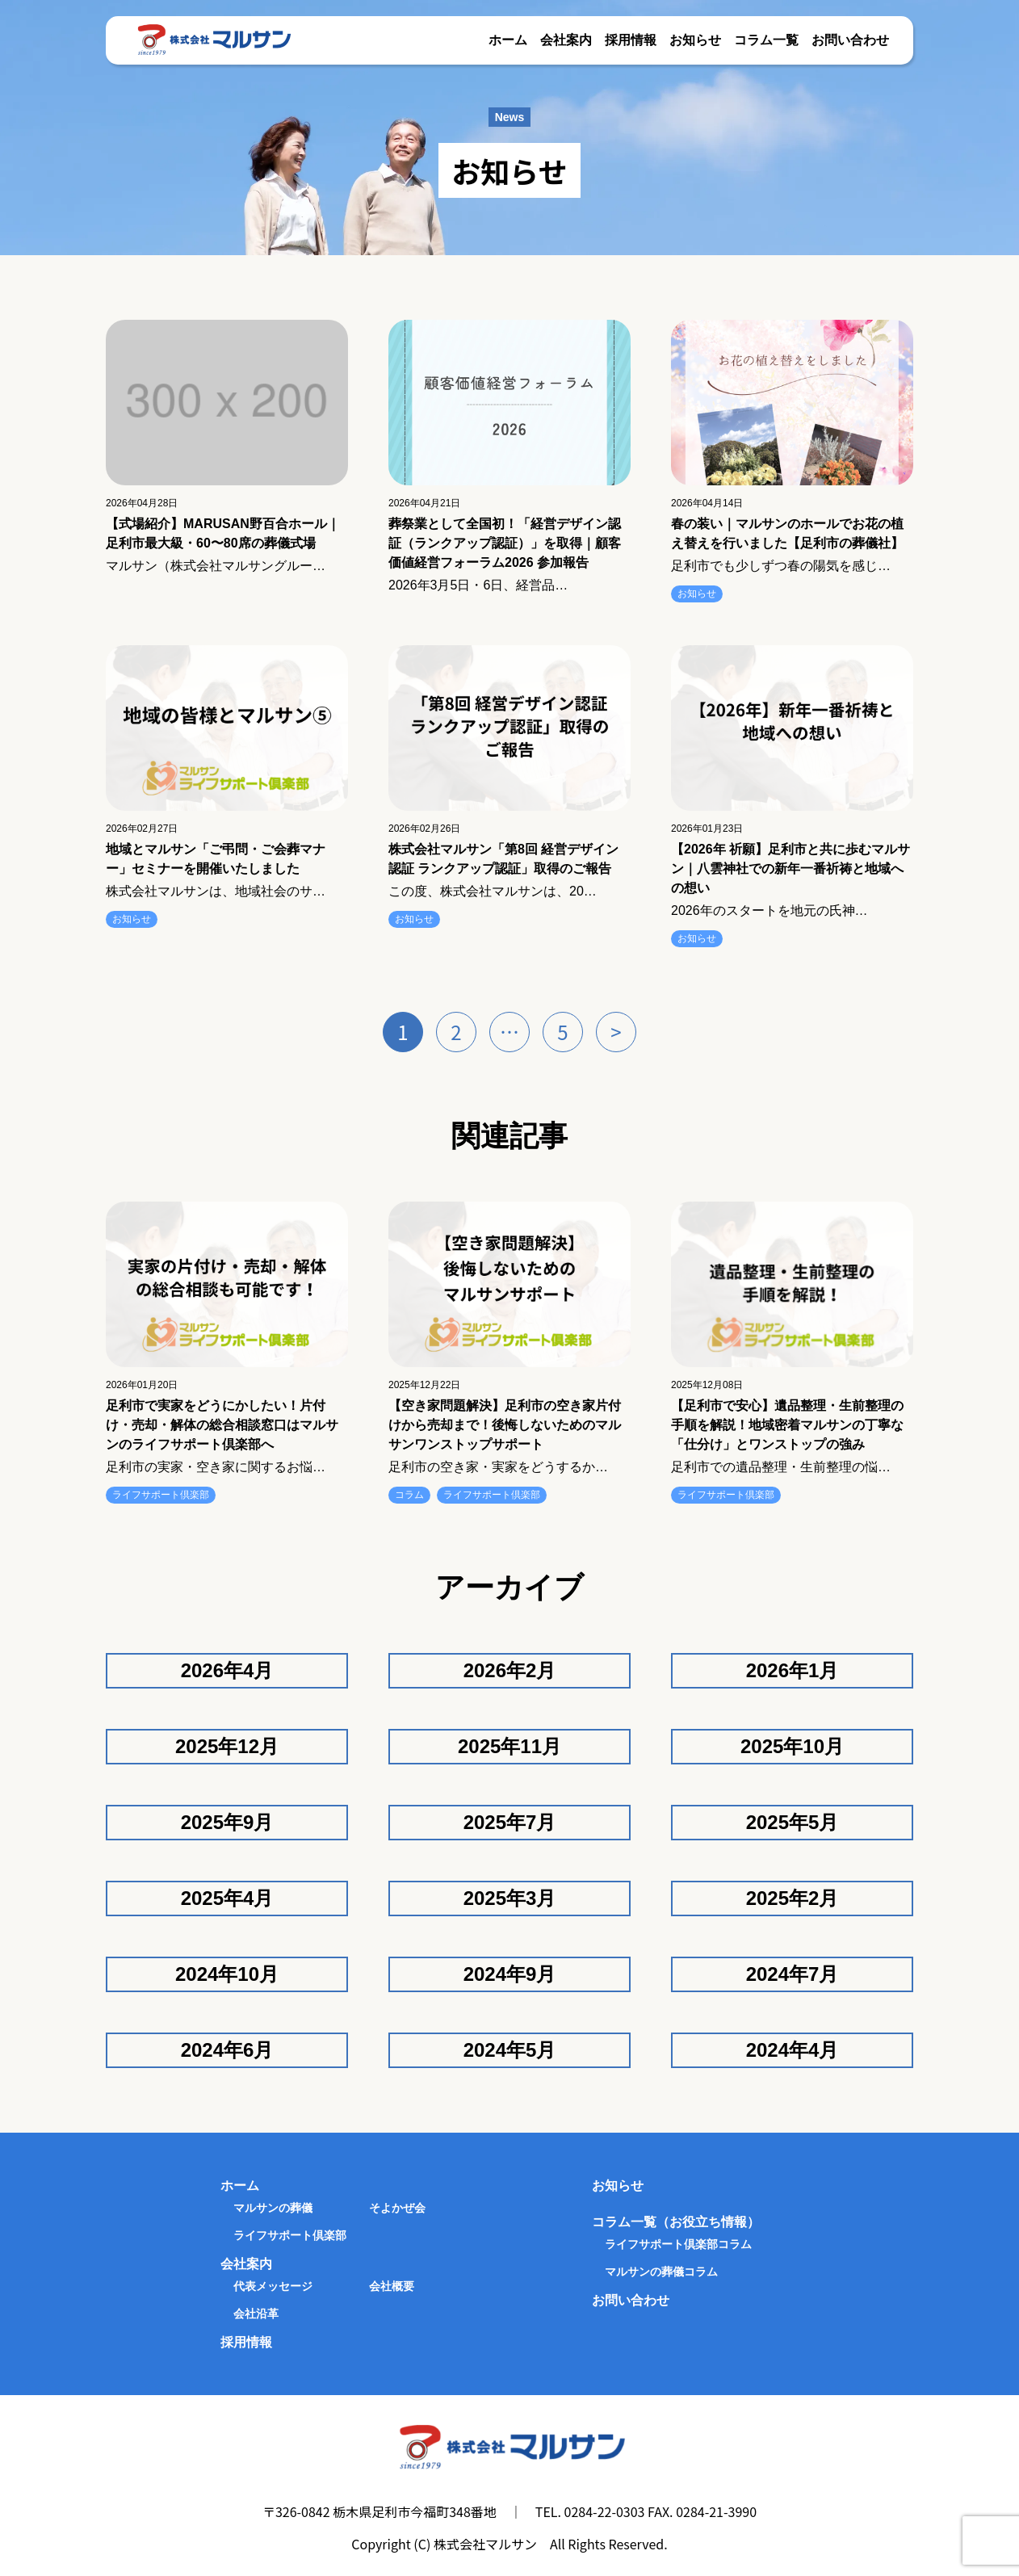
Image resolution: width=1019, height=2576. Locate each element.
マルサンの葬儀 (272, 2207)
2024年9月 (509, 1974)
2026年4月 (227, 1670)
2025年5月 (792, 1822)
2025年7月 (509, 1822)
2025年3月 (509, 1898)
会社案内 (566, 40)
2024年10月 (227, 1974)
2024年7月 (792, 1974)
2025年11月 (509, 1746)
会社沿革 (256, 2313)
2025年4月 (227, 1898)
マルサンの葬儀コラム (661, 2271)
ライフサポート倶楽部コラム (678, 2244)
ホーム (508, 40)
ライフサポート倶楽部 (160, 1494)
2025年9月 (227, 1822)
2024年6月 (227, 2050)
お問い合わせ (850, 40)
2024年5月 (509, 2050)
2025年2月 (792, 1898)
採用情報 (630, 40)
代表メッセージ (272, 2286)
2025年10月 (792, 1746)
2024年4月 (792, 2050)
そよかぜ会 (397, 2207)
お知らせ (695, 40)
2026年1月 (792, 1670)
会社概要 (391, 2286)
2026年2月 (509, 1670)
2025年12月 (227, 1746)
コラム (409, 1494)
